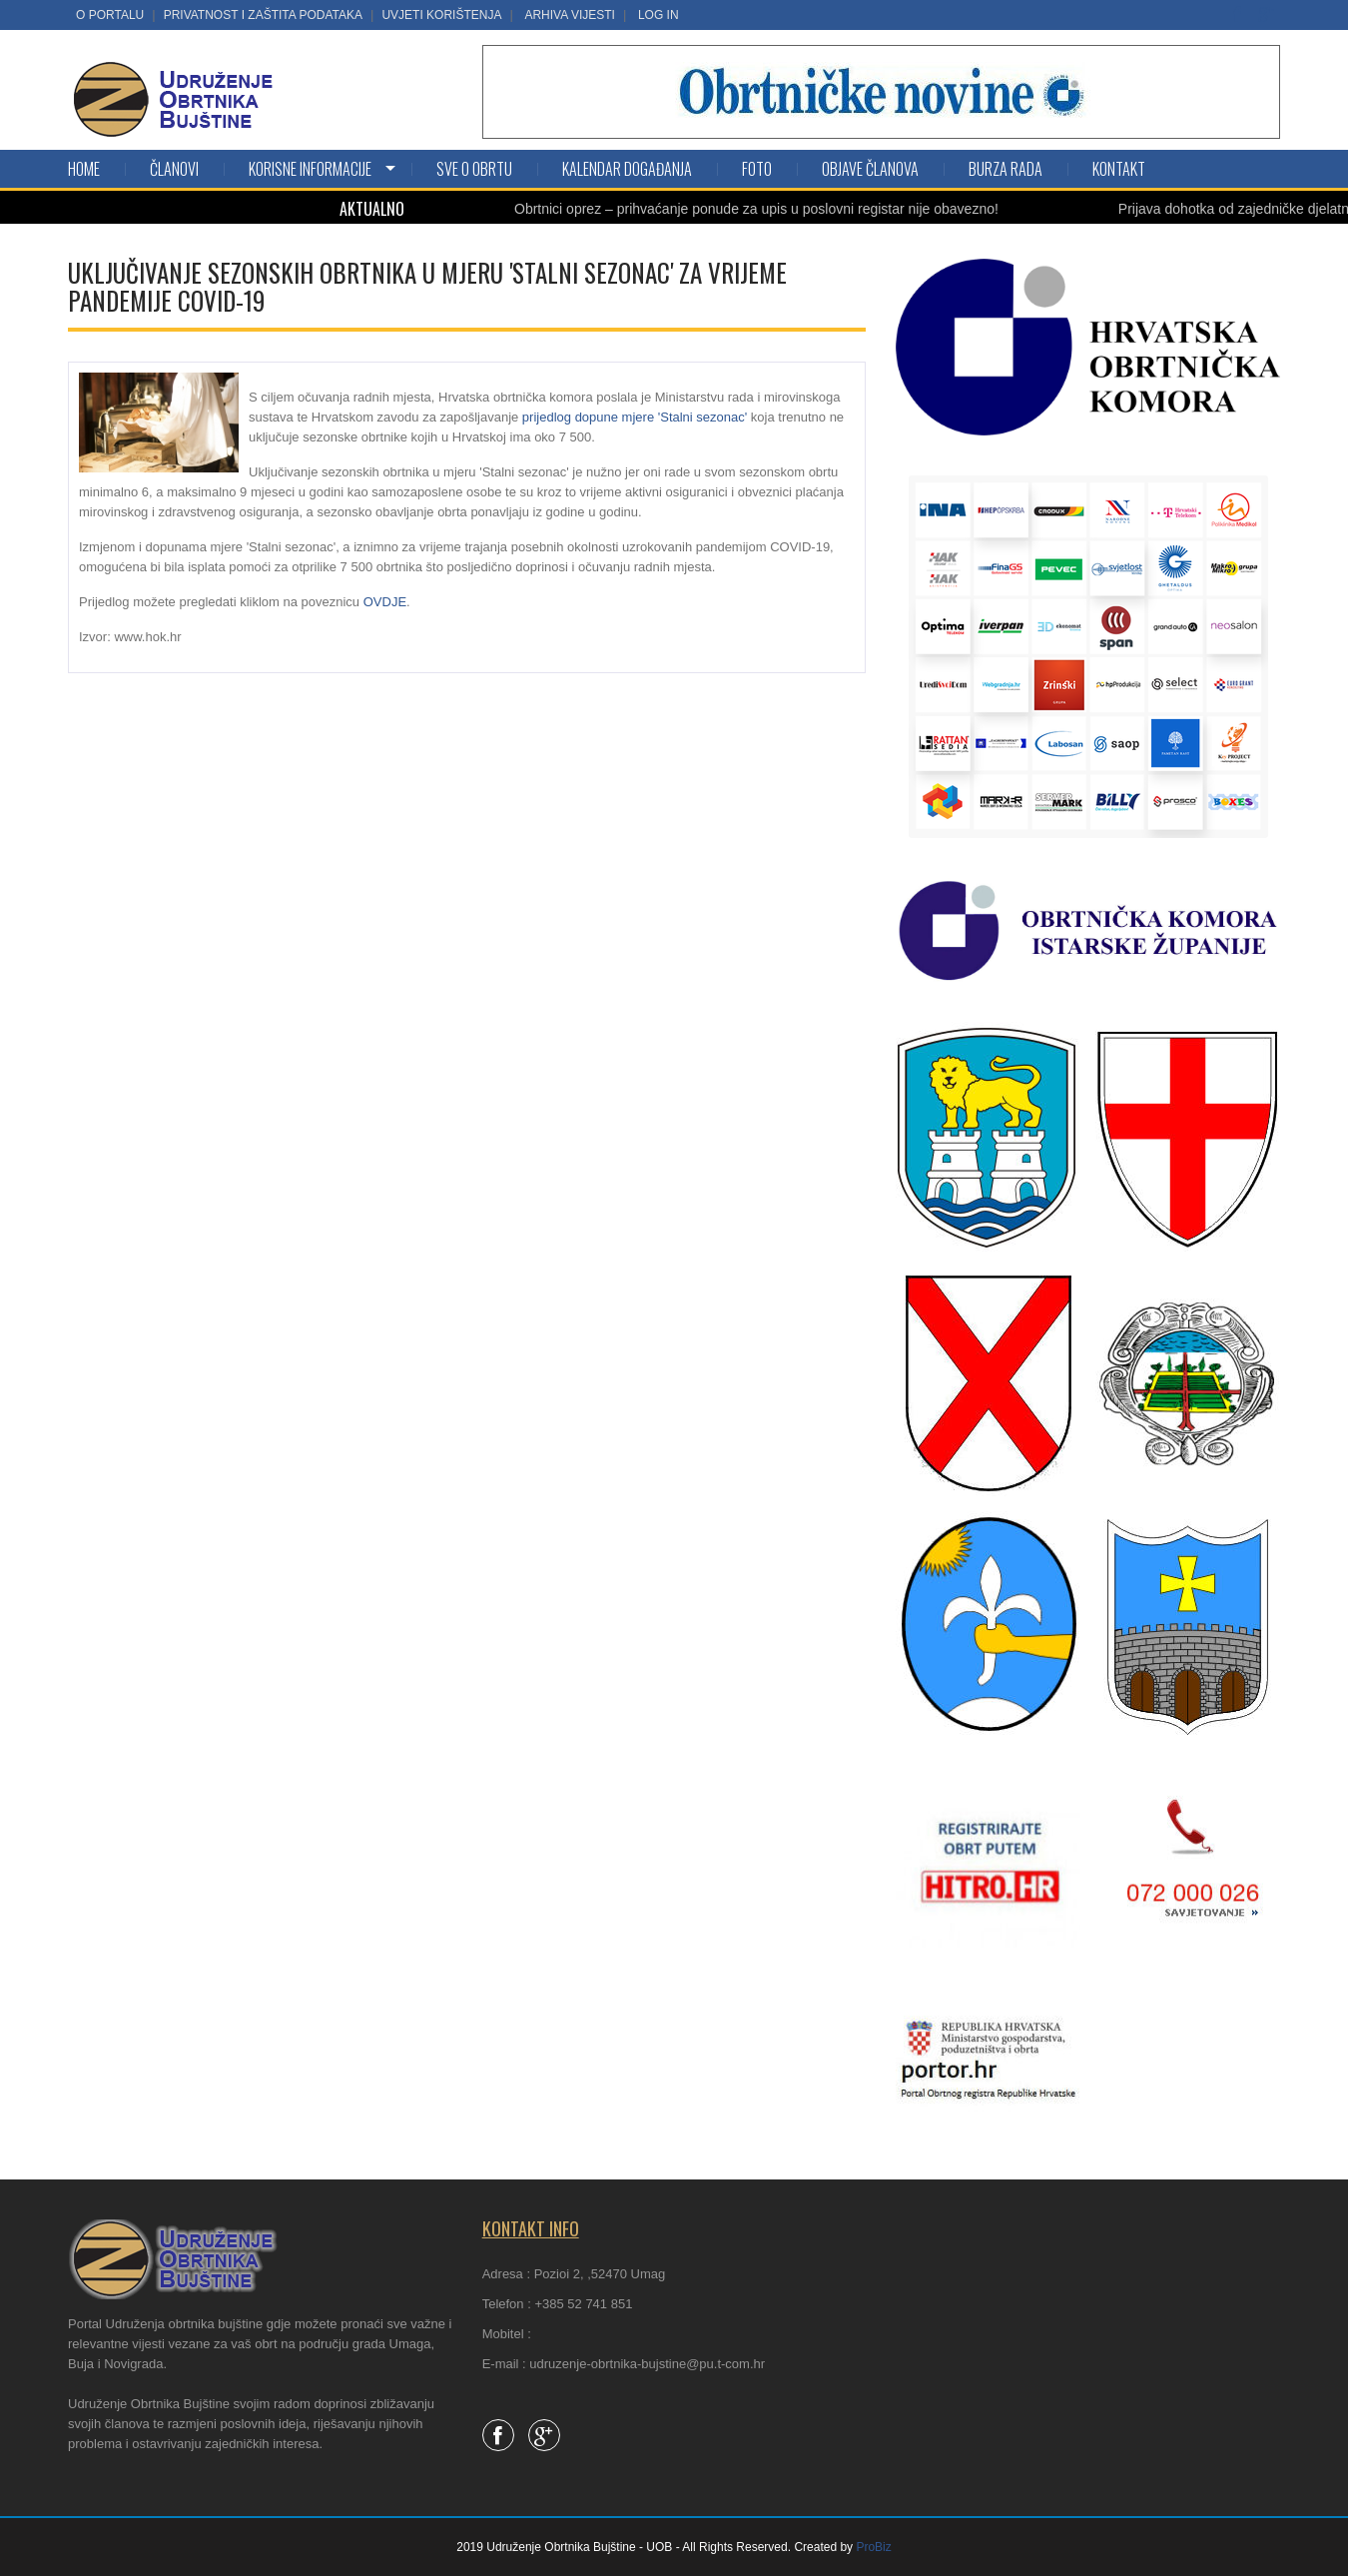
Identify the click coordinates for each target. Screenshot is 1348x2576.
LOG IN (658, 15)
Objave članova (870, 169)
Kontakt (1118, 169)
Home (84, 169)
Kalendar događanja (627, 169)
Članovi (174, 169)
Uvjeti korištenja (441, 15)
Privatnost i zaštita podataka (263, 15)
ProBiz (873, 2547)
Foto (757, 169)
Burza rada (1005, 169)
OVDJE (384, 601)
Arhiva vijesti (569, 15)
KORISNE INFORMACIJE (310, 169)
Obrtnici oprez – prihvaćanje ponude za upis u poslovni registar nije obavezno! (756, 209)
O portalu (110, 15)
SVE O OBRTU (474, 169)
